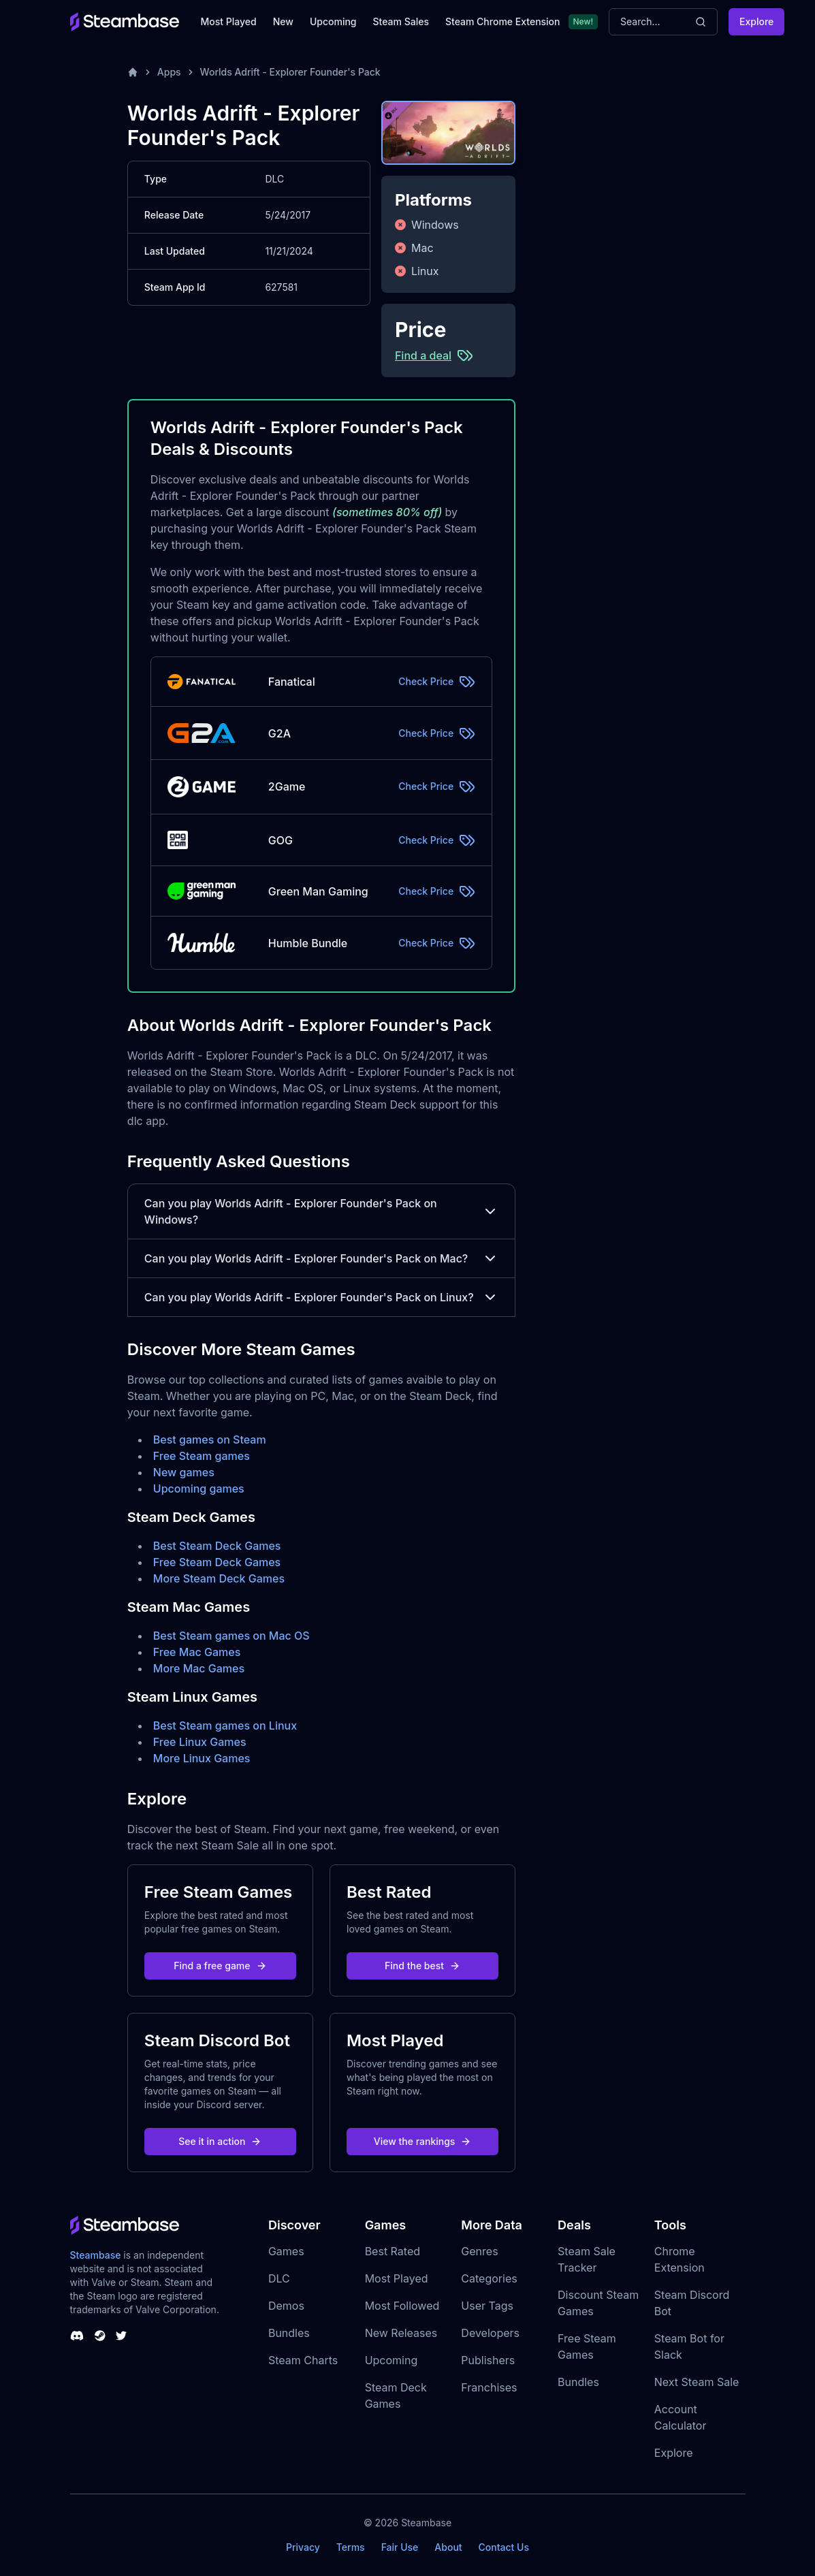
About (448, 2547)
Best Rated (392, 2251)
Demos (286, 2305)
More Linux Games (202, 1758)
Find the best (422, 1965)
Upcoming (333, 21)
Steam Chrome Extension (502, 21)
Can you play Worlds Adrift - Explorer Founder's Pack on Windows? (321, 1211)
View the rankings (423, 2141)
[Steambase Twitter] (121, 2335)
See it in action (219, 2141)
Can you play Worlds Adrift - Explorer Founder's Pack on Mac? (321, 1258)
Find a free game (220, 1965)
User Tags (487, 2305)
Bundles (289, 2333)
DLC (279, 2278)
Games (286, 2251)
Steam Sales (401, 21)
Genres (479, 2251)
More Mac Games (198, 1668)
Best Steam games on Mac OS (231, 1635)
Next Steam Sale (696, 2382)
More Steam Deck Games (219, 1578)
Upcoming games (198, 1488)
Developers (490, 2333)
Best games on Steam (209, 1439)
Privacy (303, 2547)
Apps (169, 72)
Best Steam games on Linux (225, 1725)
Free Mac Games (196, 1652)
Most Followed (402, 2305)
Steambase (95, 2255)
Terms (350, 2547)
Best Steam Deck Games (217, 1546)
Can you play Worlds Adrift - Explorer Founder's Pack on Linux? (321, 1297)
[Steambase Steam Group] (100, 2335)
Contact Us (504, 2547)
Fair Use (400, 2547)
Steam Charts (303, 2360)
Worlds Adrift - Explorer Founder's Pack (290, 72)
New (283, 21)
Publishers (488, 2360)
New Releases (401, 2333)
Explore (756, 21)
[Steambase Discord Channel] (77, 2335)
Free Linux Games (199, 1742)
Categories (489, 2278)
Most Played (229, 21)
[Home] (132, 72)
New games (183, 1472)
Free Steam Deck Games (217, 1562)
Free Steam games (201, 1456)
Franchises (489, 2387)
